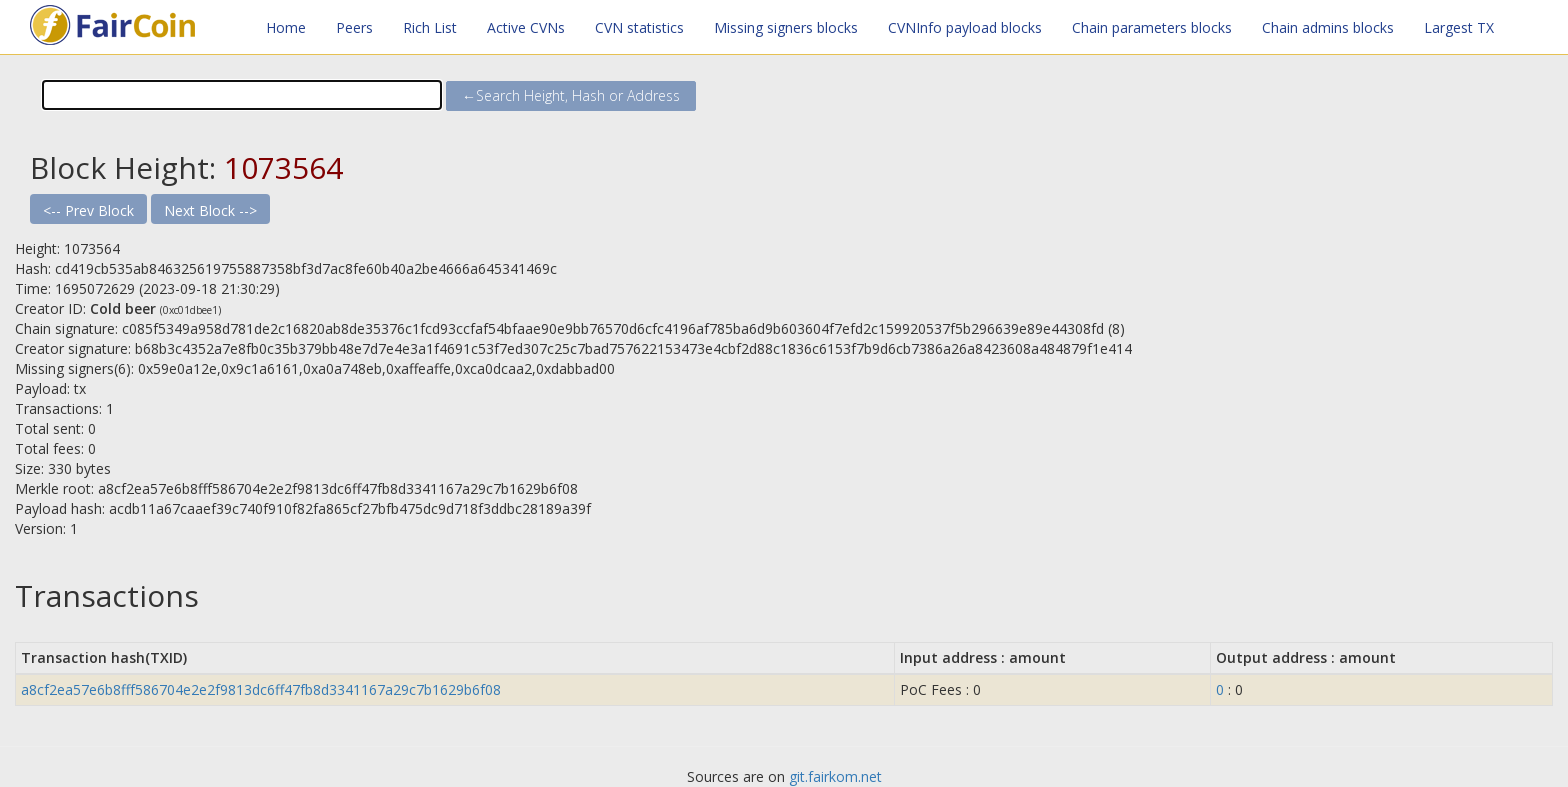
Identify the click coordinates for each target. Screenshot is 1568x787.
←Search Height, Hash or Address (571, 95)
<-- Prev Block (88, 210)
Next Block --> (210, 210)
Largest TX (1459, 27)
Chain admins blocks (1328, 27)
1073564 (283, 167)
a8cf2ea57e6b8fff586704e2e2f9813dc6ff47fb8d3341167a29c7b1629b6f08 (261, 689)
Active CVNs (526, 27)
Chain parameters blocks (1152, 27)
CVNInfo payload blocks (965, 27)
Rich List (430, 27)
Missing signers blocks (786, 27)
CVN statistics (639, 27)
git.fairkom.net (835, 776)
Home (286, 27)
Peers (354, 27)
